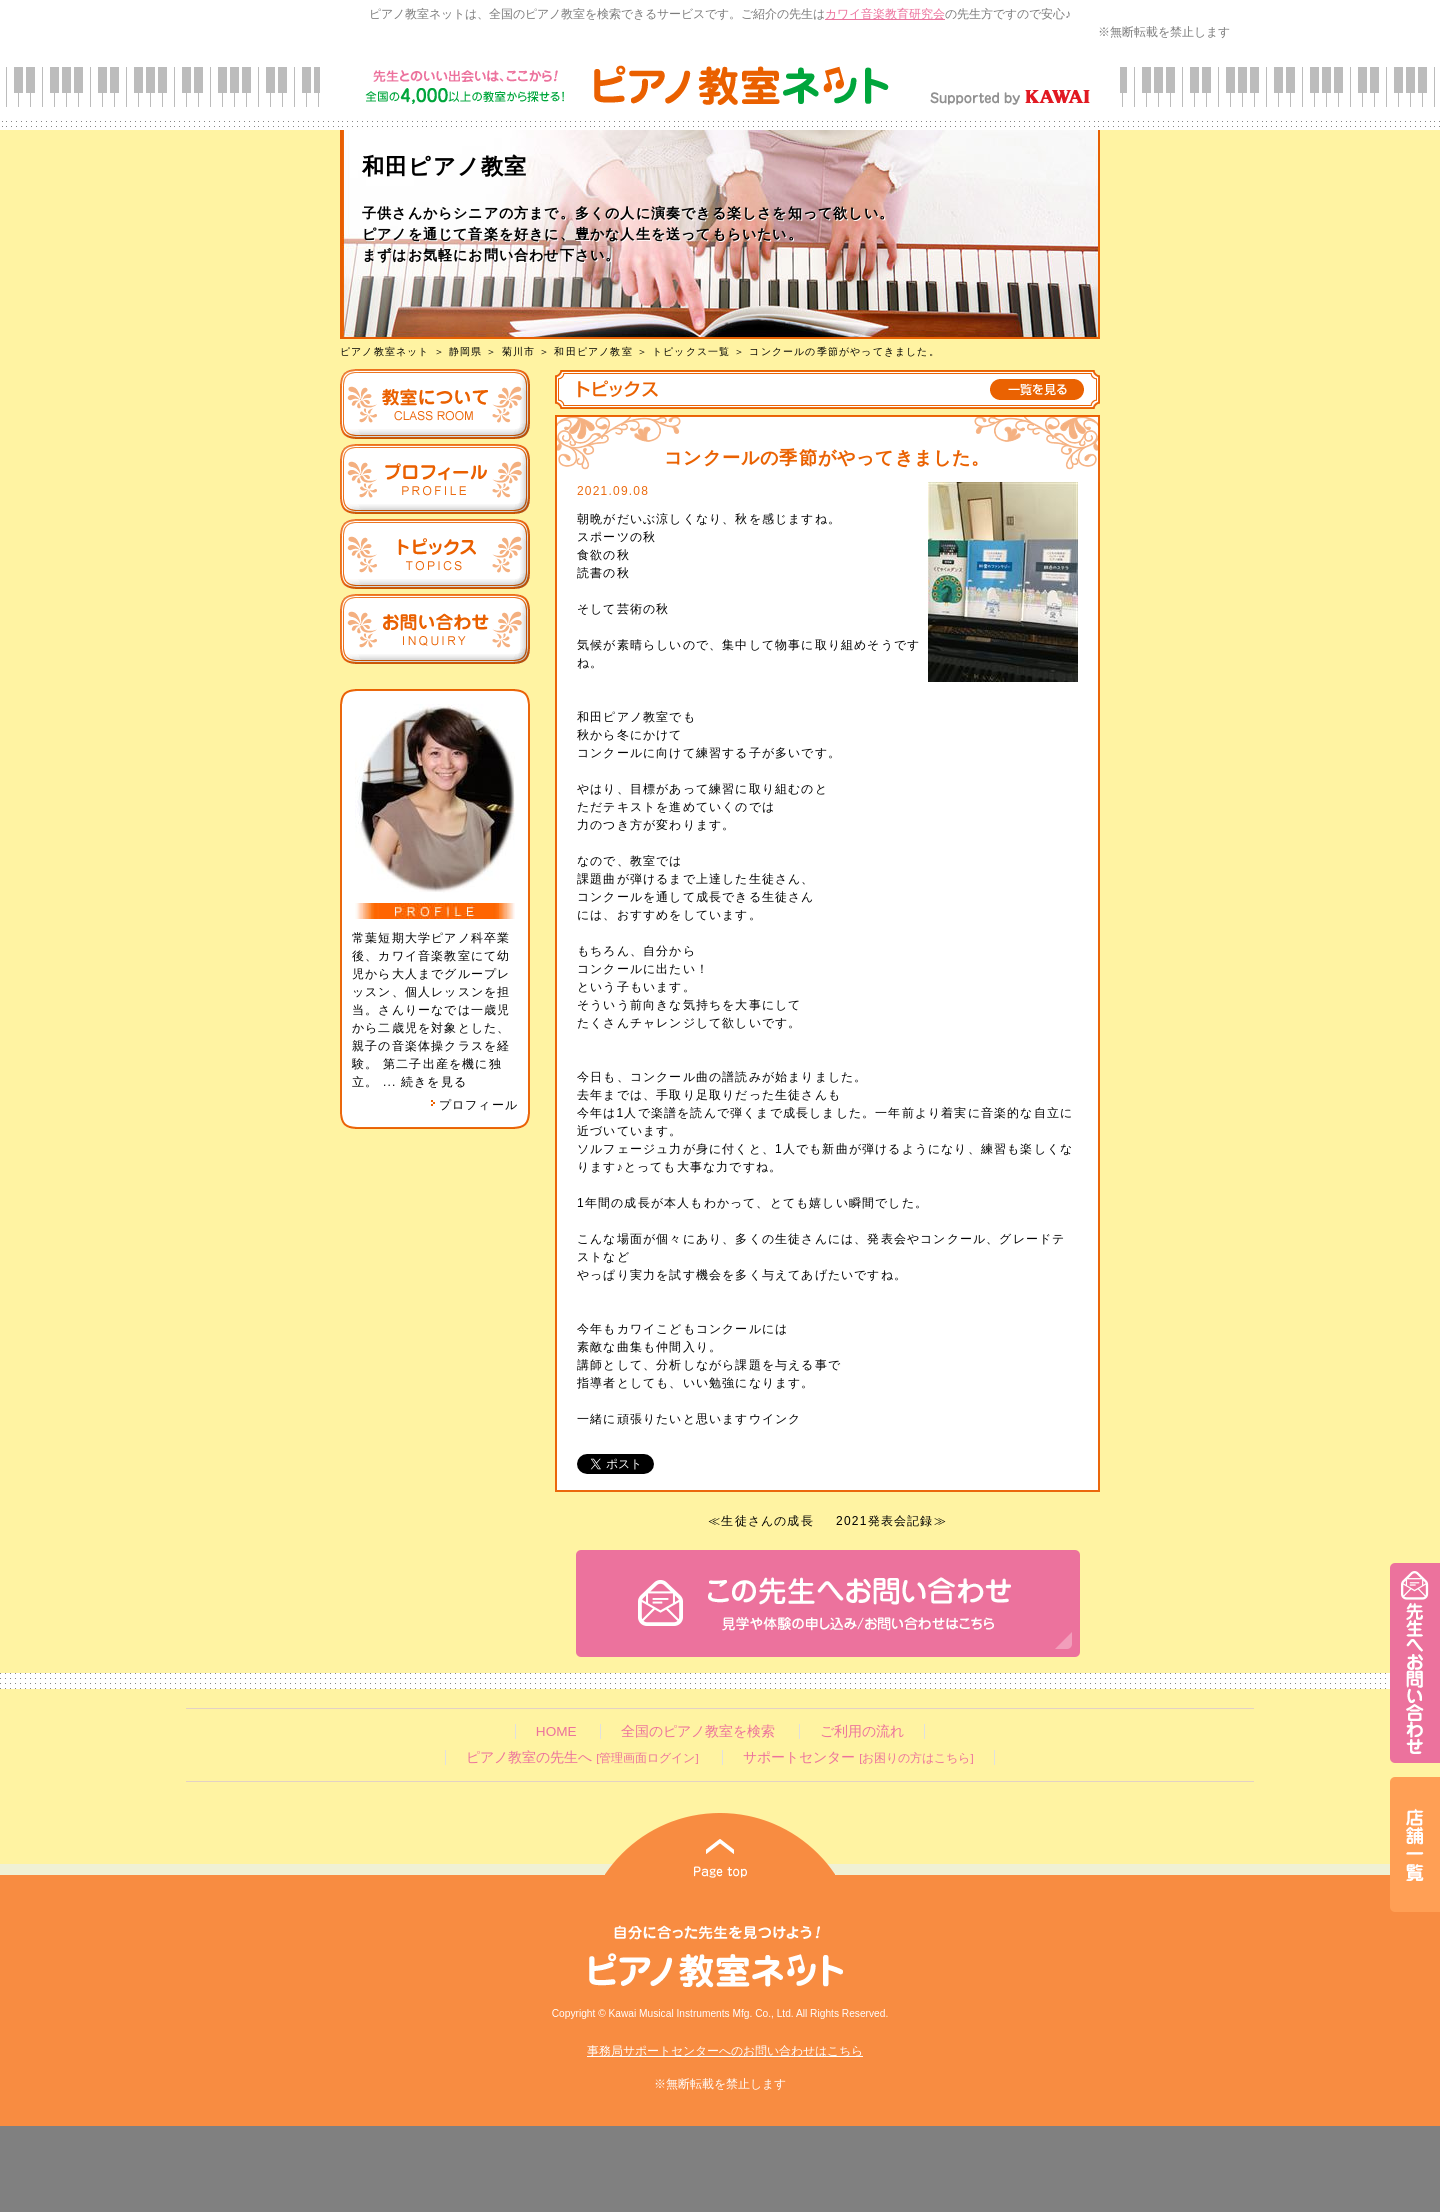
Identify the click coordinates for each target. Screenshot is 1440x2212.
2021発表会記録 (885, 1521)
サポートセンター (858, 1757)
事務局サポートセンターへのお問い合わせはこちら (725, 2051)
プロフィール (474, 1105)
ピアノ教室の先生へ (582, 1757)
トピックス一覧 (691, 351)
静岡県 (466, 351)
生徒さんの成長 (767, 1521)
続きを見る (434, 1082)
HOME (556, 1731)
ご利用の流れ (862, 1731)
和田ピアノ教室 (593, 351)
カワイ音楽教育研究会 (885, 14)
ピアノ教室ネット (385, 351)
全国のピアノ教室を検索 (698, 1731)
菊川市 (519, 351)
